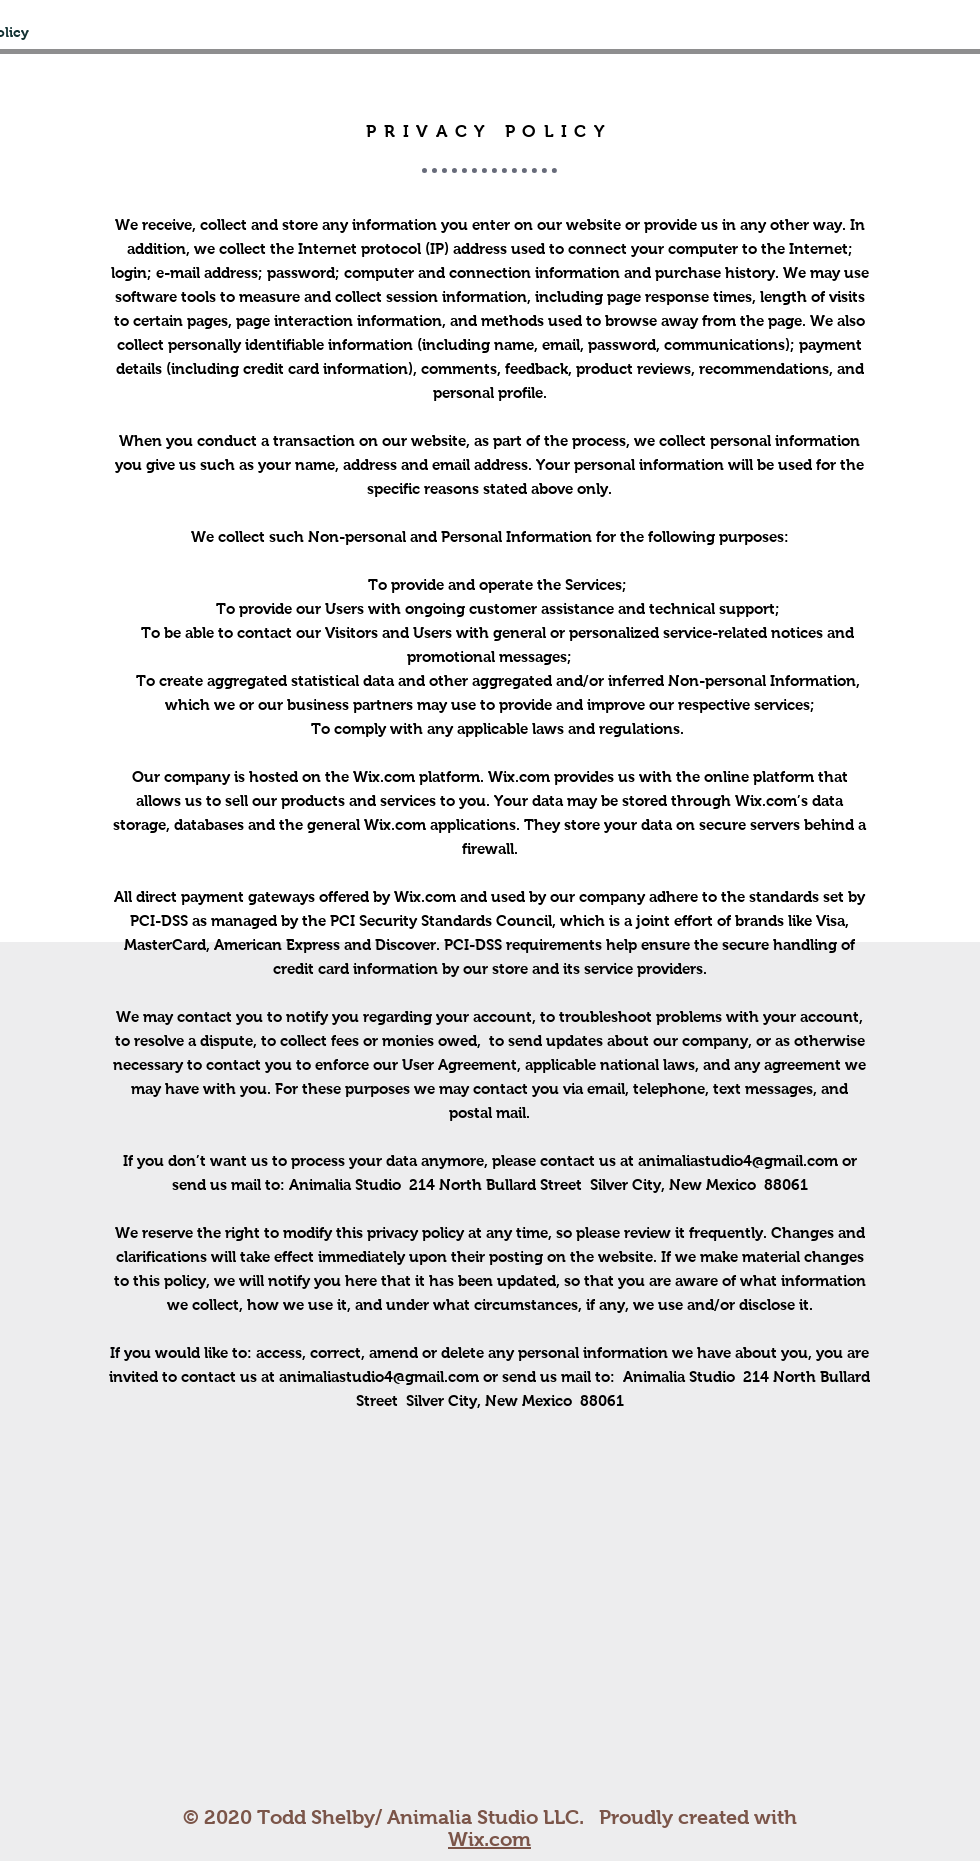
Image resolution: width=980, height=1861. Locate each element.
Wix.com (489, 1839)
